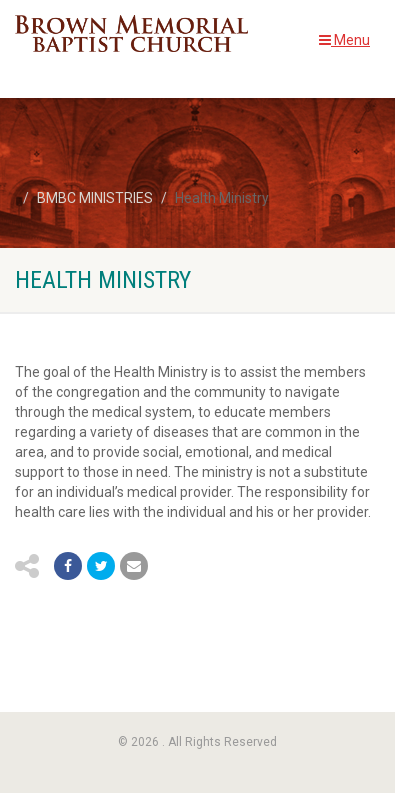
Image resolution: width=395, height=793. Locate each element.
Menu (344, 40)
